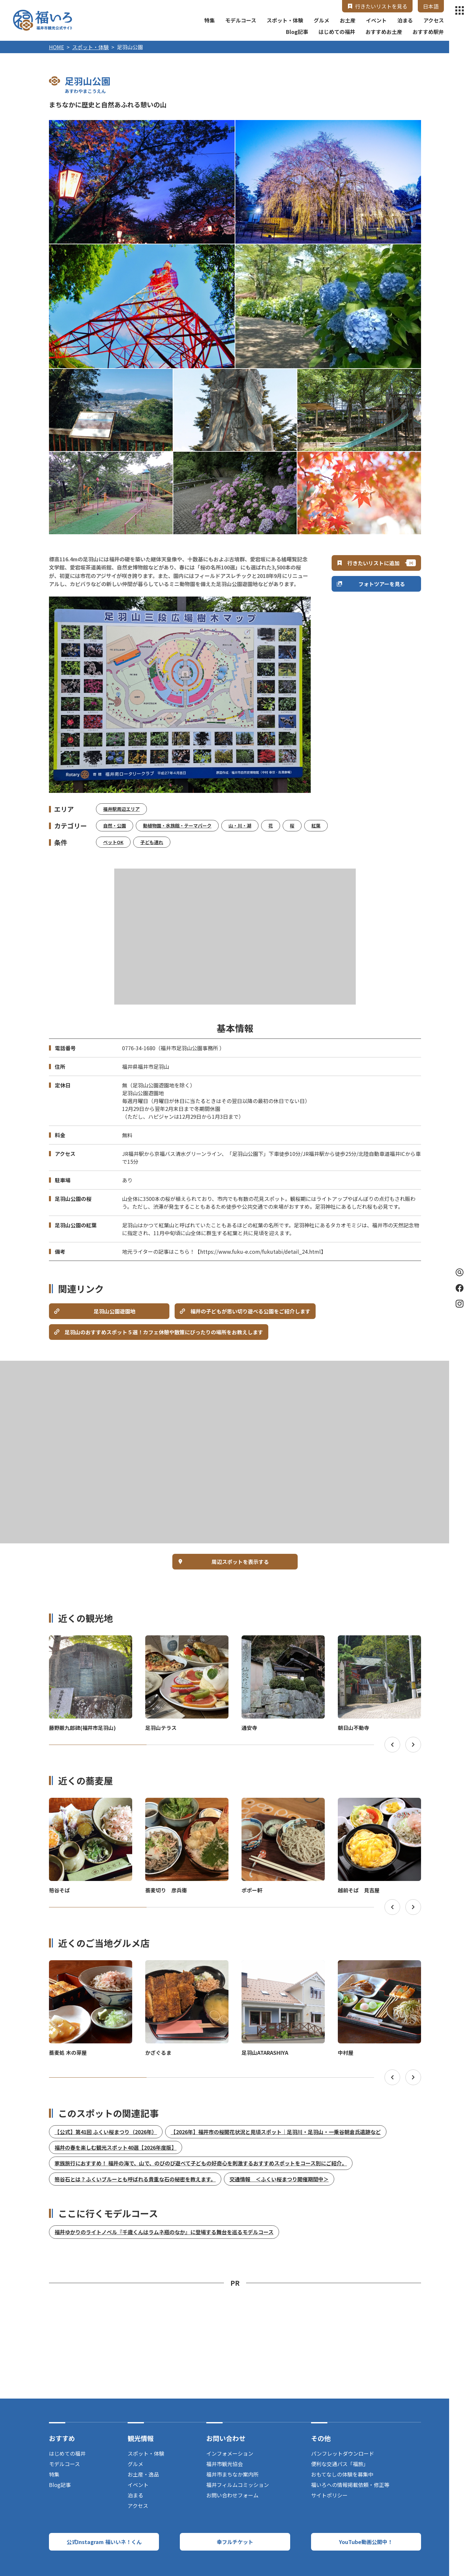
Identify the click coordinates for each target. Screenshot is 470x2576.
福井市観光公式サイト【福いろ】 (42, 20)
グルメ (321, 20)
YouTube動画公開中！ (366, 2542)
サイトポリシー (329, 2495)
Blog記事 (297, 31)
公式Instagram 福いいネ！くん (104, 2542)
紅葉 (316, 825)
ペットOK (113, 842)
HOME (56, 47)
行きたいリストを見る (381, 6)
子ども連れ (151, 842)
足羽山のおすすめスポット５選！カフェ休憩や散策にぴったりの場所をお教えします (164, 1332)
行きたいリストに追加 (373, 563)
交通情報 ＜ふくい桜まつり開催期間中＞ (279, 2179)
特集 (209, 20)
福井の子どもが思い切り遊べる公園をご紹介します (250, 1311)
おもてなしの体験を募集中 (342, 2474)
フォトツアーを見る (381, 584)
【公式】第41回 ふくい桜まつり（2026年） (106, 2132)
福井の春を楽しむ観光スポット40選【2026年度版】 (116, 2147)
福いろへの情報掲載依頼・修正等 (350, 2485)
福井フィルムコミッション (237, 2485)
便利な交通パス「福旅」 (339, 2464)
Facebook (459, 1288)
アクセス (433, 20)
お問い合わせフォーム (232, 2495)
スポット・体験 (285, 20)
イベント (376, 20)
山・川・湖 (239, 825)
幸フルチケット (235, 2542)
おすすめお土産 (384, 31)
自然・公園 (114, 825)
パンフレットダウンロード (342, 2453)
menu (459, 10)
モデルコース (240, 20)
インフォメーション (229, 2453)
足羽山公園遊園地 (114, 1311)
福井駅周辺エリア (121, 809)
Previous (392, 1744)
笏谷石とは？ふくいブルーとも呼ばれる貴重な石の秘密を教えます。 (135, 2179)
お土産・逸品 (143, 2474)
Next (413, 1744)
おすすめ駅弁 (428, 31)
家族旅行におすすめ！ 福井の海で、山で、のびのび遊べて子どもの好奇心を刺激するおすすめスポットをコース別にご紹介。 (201, 2163)
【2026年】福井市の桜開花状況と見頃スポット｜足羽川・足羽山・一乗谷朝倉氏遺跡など (276, 2132)
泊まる (405, 20)
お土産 (347, 20)
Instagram (459, 1304)
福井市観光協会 (224, 2464)
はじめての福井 (337, 31)
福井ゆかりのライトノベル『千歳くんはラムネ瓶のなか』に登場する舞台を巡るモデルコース (164, 2232)
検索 (458, 1272)
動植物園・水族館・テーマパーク (177, 825)
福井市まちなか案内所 (232, 2474)
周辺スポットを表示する (240, 1562)
